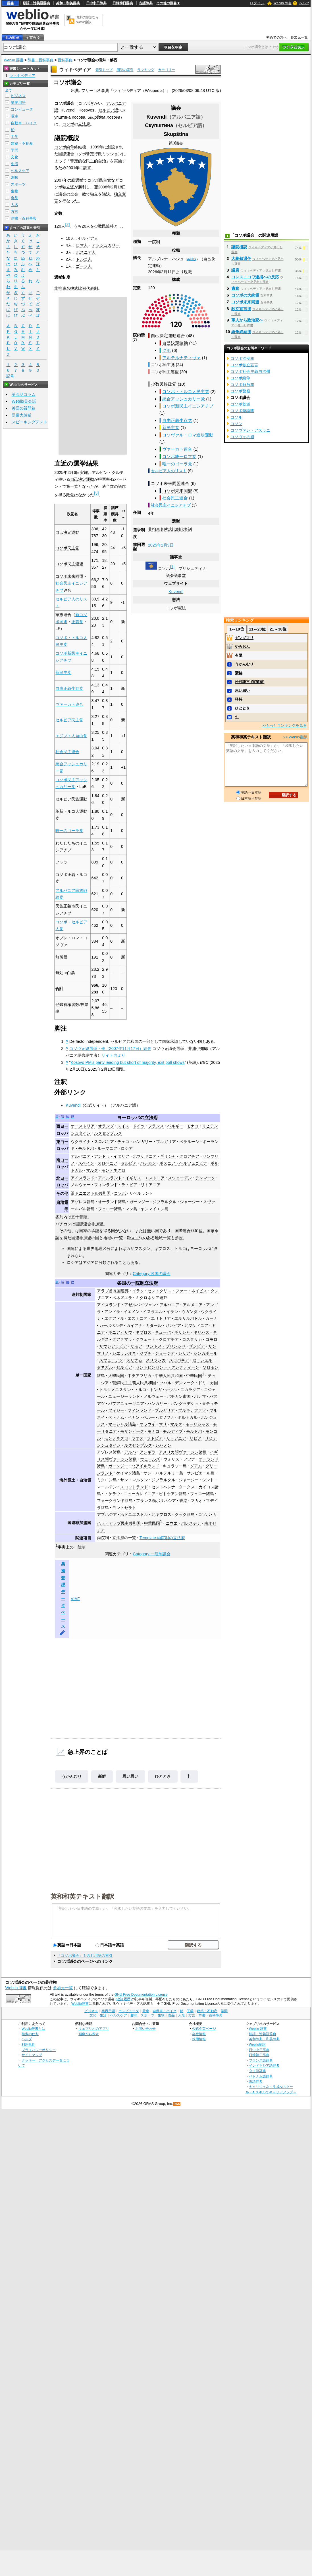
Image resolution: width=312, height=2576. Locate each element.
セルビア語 (108, 110)
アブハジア (107, 1514)
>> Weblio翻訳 (295, 737)
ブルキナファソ (192, 1410)
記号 (10, 376)
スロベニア (107, 1163)
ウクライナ (81, 1141)
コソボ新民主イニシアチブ (187, 406)
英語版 (191, 259)
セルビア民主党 (69, 720)
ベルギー (175, 1126)
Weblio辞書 (80, 2004)
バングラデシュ (185, 1403)
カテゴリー (166, 70)
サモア (136, 1346)
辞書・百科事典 (40, 60)
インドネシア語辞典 (264, 2065)
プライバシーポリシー (39, 2050)
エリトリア (161, 1318)
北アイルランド (145, 1466)
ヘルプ (304, 3)
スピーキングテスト (29, 422)
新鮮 (102, 1776)
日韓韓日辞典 (123, 3)
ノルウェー (81, 1184)
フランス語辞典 (261, 2060)
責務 (235, 288)
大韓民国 (116, 1375)
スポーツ (18, 184)
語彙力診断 (22, 415)
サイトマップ (32, 2055)
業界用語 (18, 102)
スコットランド (134, 1487)
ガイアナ (134, 1325)
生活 (14, 164)
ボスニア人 (86, 252)
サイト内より (113, 1055)
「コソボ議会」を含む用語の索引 (85, 1955)
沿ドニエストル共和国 (91, 1193)
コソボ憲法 (176, 608)
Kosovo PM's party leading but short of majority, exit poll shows (128, 1062)
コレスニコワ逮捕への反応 (255, 277)
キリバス (201, 1332)
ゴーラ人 (84, 266)
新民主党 (170, 427)
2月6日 (73, 472)
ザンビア (197, 1346)
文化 (14, 157)
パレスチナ (191, 1523)
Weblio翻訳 (257, 2044)
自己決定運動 (163, 335)
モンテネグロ (113, 1170)
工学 (14, 137)
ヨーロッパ (128, 1117)
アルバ (130, 1452)
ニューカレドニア (139, 1493)
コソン (236, 423)
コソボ (164, 568)
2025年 (60, 472)
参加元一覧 (299, 37)
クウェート (145, 1339)
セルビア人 (88, 238)
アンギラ (147, 1452)
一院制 (154, 241)
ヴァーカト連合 (177, 449)
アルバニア (81, 1156)
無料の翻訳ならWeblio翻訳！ (87, 19)
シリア (184, 1353)
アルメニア (193, 1304)
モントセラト (124, 1507)
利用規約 (28, 2044)
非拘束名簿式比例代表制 (170, 529)
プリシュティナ (192, 568)
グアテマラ (122, 1339)
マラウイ (147, 1424)
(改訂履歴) (124, 1999)
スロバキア (104, 1141)
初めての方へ (276, 37)
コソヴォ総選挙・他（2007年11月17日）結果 (110, 1048)
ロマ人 (82, 245)
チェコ (123, 1141)
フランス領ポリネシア (156, 1500)
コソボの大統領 (245, 295)
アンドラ (102, 1156)
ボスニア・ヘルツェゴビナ (183, 1163)
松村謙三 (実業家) (249, 682)
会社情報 (199, 2034)
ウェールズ (150, 1459)
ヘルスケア (20, 171)
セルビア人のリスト (169, 470)
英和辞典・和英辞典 (264, 2039)
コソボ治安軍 (242, 358)
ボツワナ (166, 1417)
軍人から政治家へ (247, 320)
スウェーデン (180, 1178)
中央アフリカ (139, 1375)
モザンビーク (132, 1431)
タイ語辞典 (257, 2071)
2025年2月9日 (161, 545)
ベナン (134, 1417)
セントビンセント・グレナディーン (167, 1367)
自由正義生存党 (177, 420)
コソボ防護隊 (242, 410)
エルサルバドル (188, 1318)
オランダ (106, 1126)
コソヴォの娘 (242, 436)
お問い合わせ (145, 2028)
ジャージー (189, 1480)
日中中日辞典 (96, 3)
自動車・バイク (24, 123)
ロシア (127, 1148)
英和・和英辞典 (68, 3)
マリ (163, 1424)
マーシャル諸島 (122, 1424)
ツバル (165, 1383)
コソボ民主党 (163, 364)
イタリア (121, 1156)
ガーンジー (118, 1466)
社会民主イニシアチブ (171, 505)
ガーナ (211, 1318)
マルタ (92, 1170)
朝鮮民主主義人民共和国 (134, 1383)
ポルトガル (187, 1417)
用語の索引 (125, 70)
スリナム (134, 1360)
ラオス (137, 1438)
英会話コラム (24, 394)
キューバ (163, 1332)
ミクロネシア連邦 (151, 1297)
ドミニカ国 (208, 1383)
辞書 (10, 3)
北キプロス (161, 1514)
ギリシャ (168, 1156)
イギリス (133, 1178)
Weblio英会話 (24, 401)
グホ (166, 350)
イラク (138, 1291)
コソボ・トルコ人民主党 (185, 391)
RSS (177, 2104)
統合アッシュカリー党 (183, 398)
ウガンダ (189, 1311)
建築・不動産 (22, 143)
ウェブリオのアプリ (93, 2028)
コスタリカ (192, 1339)
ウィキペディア (75, 69)
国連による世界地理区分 (89, 1248)
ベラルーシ (189, 1141)
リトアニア (151, 1184)
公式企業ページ (204, 2028)
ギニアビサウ (120, 1332)
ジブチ (145, 1353)
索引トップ (104, 70)
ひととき (163, 1776)
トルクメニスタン (115, 1389)
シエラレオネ (124, 1353)
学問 (14, 150)
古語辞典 (146, 3)
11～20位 (257, 629)
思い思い (130, 1776)
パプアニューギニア (126, 1403)
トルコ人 (84, 259)
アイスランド (83, 1178)
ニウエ (172, 1523)
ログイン (257, 3)
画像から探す (88, 2034)
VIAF (75, 1598)
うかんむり (72, 1776)
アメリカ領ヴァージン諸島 (183, 1452)
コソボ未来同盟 (166, 483)
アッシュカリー (106, 245)
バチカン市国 (179, 1396)
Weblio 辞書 (282, 3)
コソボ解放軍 (242, 384)
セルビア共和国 (124, 1041)
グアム (196, 1466)
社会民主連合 (175, 497)
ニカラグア (190, 1389)
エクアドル (114, 1318)
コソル (236, 417)
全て (8, 90)
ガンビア (173, 1325)
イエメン (132, 1311)
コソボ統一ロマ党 (179, 456)
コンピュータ (22, 109)
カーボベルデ (111, 1325)
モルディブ (173, 1431)
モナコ (193, 1126)
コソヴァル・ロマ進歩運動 (187, 434)
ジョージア (165, 1353)
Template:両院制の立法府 (162, 1537)
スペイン (86, 1163)
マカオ (197, 1500)
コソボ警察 (240, 391)
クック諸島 (185, 1514)
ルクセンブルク (108, 1133)
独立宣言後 (241, 308)
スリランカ (156, 1360)
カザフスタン (138, 1248)
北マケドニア (145, 1156)
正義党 (77, 621)
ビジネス (18, 96)
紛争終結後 (241, 331)
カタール (154, 1325)
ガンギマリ (244, 638)
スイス (123, 1126)
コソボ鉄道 (240, 404)
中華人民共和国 (169, 1375)
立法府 (84, 124)
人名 (14, 205)
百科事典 (65, 60)
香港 (183, 1500)
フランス (156, 1126)
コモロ (211, 1339)
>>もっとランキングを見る (284, 725)
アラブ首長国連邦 (113, 1291)
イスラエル (153, 1311)
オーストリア (83, 1126)
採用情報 (199, 2039)
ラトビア (129, 1184)
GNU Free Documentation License (141, 1995)
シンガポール (205, 1353)
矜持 (238, 699)
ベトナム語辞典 (261, 2076)
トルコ (180, 1248)
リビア (195, 1438)
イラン (172, 1311)
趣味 (14, 177)
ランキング (145, 70)
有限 (238, 655)
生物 (14, 191)
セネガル (105, 1367)
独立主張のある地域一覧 (149, 1238)
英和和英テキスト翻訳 (82, 1896)
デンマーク (205, 1178)
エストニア (155, 1178)
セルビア (129, 1163)
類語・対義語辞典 (36, 3)
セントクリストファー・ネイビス (177, 1291)
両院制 (103, 1537)
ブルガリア (166, 1141)
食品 (14, 198)
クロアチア (189, 1156)
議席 (235, 270)
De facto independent (88, 1041)
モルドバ (86, 1148)
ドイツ (139, 1126)
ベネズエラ (122, 1297)
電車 (14, 116)
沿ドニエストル (134, 1514)
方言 (14, 211)
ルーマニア (107, 1148)
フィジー (116, 1410)
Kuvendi (176, 591)
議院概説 (239, 247)
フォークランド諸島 (115, 1500)
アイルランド (110, 1178)
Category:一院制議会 (151, 1554)
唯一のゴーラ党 (177, 463)
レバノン (163, 1445)
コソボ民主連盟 (165, 371)
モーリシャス (197, 1424)
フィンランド (106, 1184)
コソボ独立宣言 (244, 365)
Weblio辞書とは (33, 2028)
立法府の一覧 (124, 1537)
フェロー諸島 (110, 1209)
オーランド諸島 (112, 1201)
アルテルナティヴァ (181, 357)
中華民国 (194, 1375)
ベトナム (116, 1417)
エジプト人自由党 (71, 736)
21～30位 (278, 629)
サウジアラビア (113, 1346)
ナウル (171, 1389)
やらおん (242, 646)
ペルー (149, 1417)
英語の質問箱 (24, 408)
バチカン (148, 1163)
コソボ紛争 (64, 147)
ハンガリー (143, 1141)
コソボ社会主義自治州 (250, 371)
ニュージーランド (124, 1396)
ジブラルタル (164, 1201)
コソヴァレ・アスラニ (250, 430)
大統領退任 (241, 258)
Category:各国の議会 (151, 1273)
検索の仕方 (30, 2034)
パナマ (200, 1396)
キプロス (162, 1248)
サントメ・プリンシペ (166, 1346)
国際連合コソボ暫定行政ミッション (90, 154)
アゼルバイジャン (140, 1304)
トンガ (156, 1389)
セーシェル (202, 1360)
